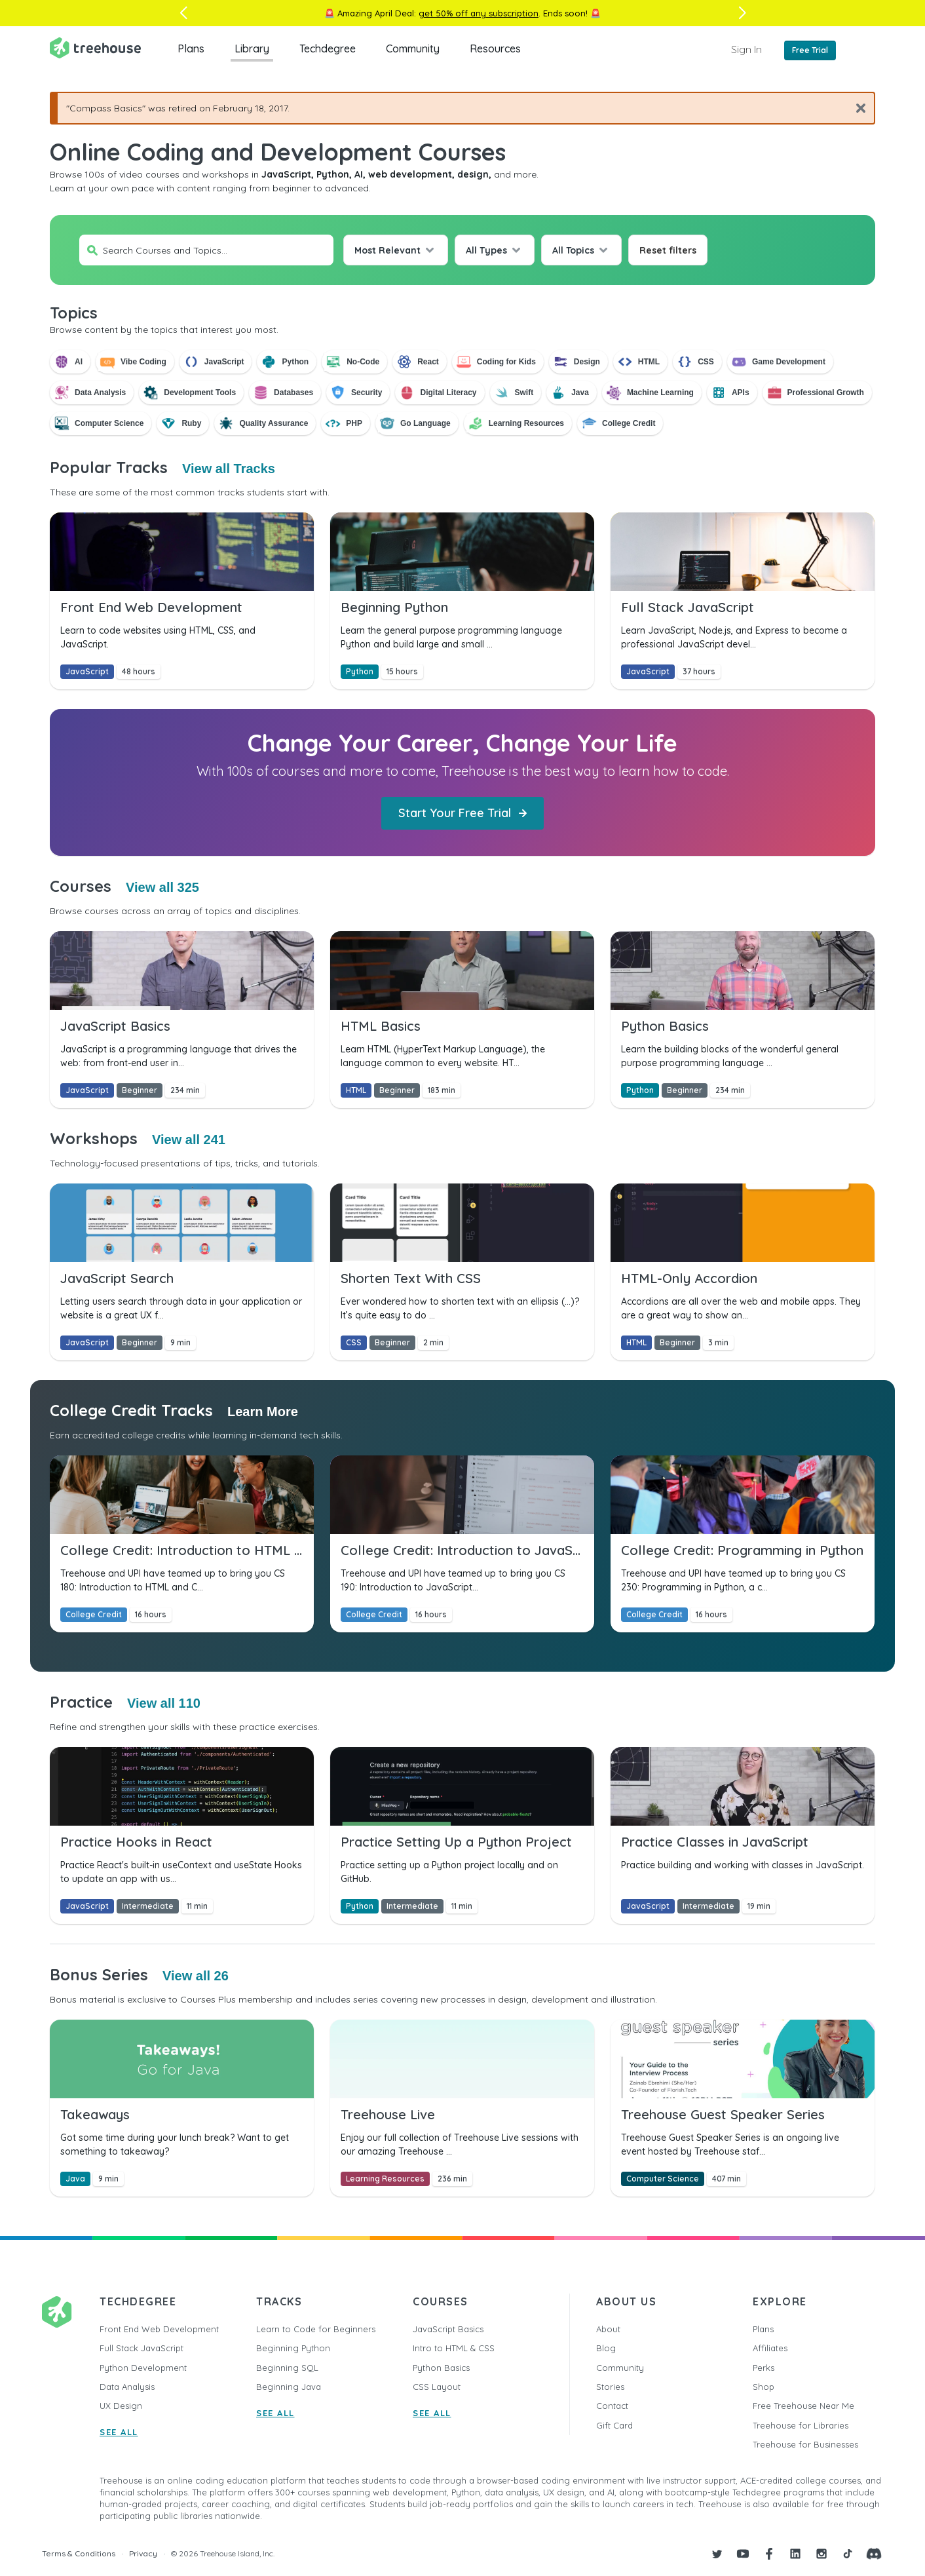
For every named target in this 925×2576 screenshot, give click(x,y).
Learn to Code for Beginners (315, 2329)
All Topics (573, 250)
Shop (763, 2386)
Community (413, 48)
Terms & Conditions (78, 2553)
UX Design (121, 2405)
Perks (763, 2367)
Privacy (143, 2553)
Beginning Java (288, 2386)
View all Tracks (228, 468)
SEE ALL (119, 2432)
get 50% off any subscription (478, 13)
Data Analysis (127, 2386)
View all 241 (188, 1139)
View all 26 (195, 1976)
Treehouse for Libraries (800, 2425)
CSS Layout (437, 2386)
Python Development (143, 2367)
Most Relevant (387, 250)
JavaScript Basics (448, 2329)
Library (252, 48)
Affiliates (770, 2348)
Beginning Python (293, 2348)
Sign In (746, 49)
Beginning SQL (287, 2367)
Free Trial (810, 50)
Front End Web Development (159, 2329)
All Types (486, 250)
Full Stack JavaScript (141, 2348)
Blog (606, 2348)
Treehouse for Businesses (805, 2444)
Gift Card (614, 2425)
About (608, 2329)
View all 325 (162, 887)
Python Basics (441, 2367)
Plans (191, 48)
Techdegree (327, 48)
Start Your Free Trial (462, 812)
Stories (610, 2386)
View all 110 (163, 1703)
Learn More (262, 1411)
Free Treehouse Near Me (803, 2405)
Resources (495, 48)
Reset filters (667, 250)
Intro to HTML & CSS (454, 2348)
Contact (612, 2405)
